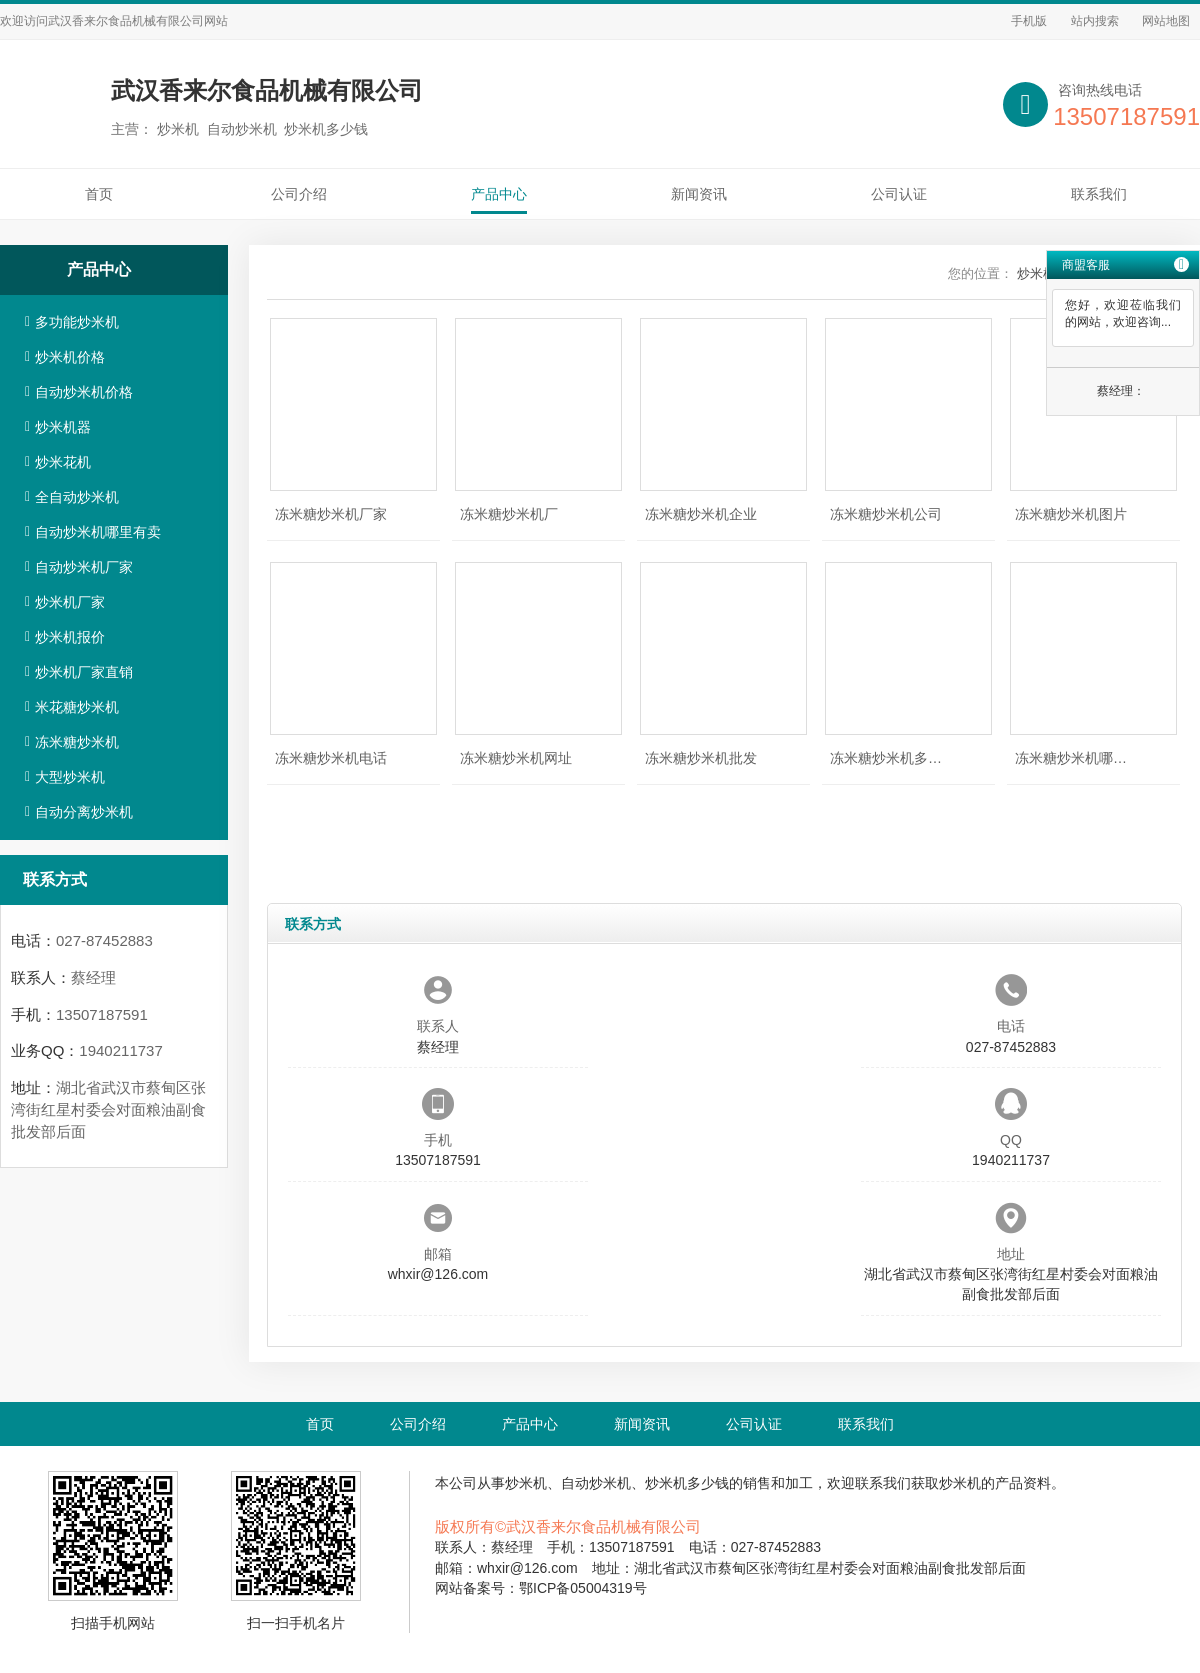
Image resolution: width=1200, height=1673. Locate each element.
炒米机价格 (70, 357)
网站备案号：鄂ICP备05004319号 (541, 1588)
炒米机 (526, 1483)
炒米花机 (63, 462)
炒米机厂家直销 (84, 672)
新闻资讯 (699, 194)
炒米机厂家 (70, 602)
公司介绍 (299, 194)
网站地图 (1166, 21)
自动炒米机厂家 (84, 567)
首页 (99, 194)
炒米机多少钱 (687, 1483)
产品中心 (499, 194)
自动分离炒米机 (84, 812)
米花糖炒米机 (77, 707)
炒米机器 (63, 427)
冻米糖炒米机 (77, 742)
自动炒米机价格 (84, 392)
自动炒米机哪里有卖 (98, 532)
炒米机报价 (70, 637)
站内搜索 (1095, 21)
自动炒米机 (596, 1483)
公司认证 (899, 194)
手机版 (1029, 21)
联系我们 (1099, 194)
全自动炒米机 (77, 497)
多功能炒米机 (77, 322)
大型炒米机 (70, 777)
